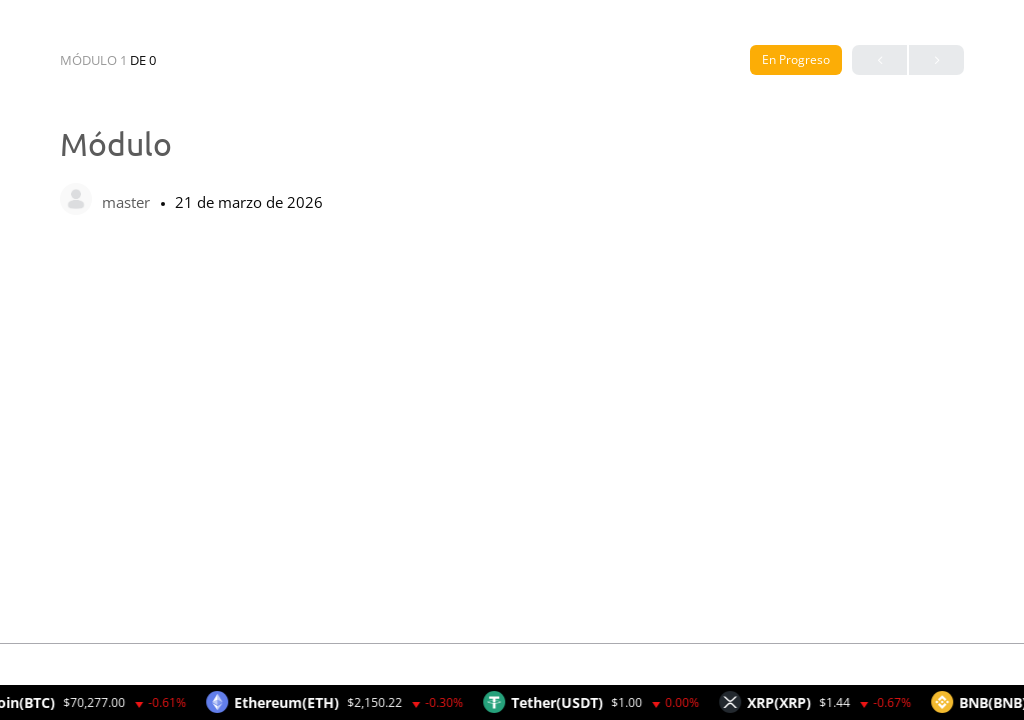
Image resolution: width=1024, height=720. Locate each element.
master (128, 202)
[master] (76, 201)
